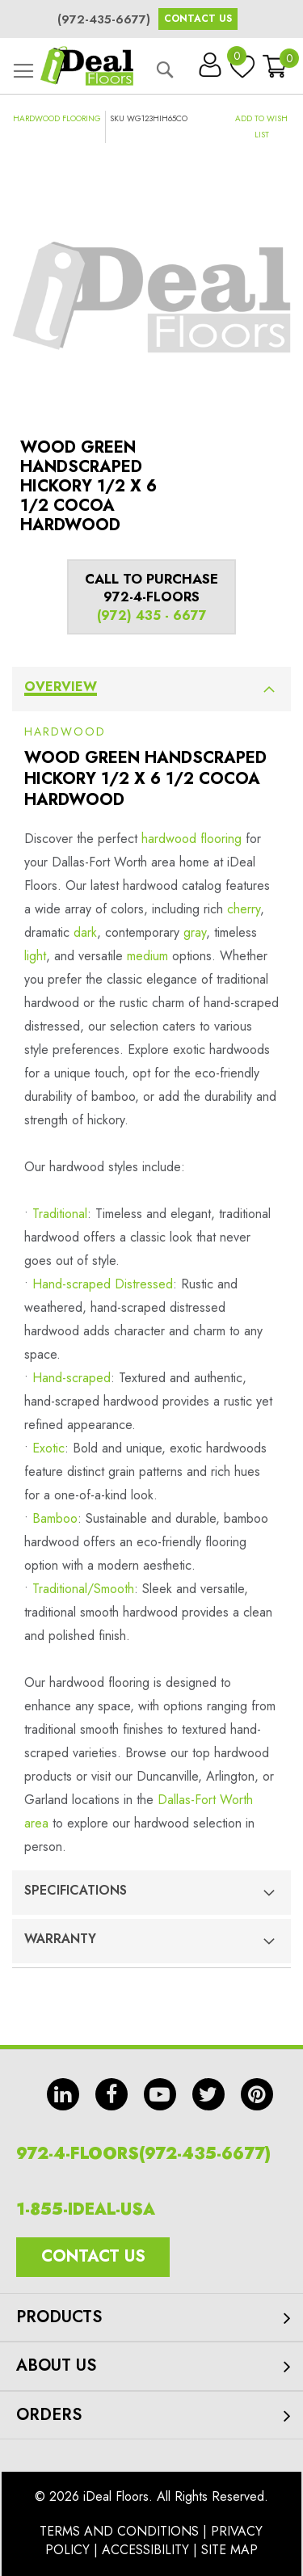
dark (85, 932)
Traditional (59, 1213)
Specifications (75, 1890)
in (63, 2094)
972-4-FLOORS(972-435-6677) (143, 2153)
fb (111, 2094)
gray (194, 932)
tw (208, 2094)
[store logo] (86, 66)
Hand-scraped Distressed (102, 1284)
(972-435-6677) (103, 19)
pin (257, 2094)
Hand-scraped (71, 1377)
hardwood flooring (191, 838)
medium (147, 956)
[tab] (151, 689)
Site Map (229, 2549)
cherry (243, 909)
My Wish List (238, 59)
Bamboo (55, 1518)
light (35, 956)
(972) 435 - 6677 (152, 615)
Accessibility (145, 2549)
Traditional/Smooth (83, 1588)
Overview (60, 686)
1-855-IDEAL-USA (85, 2209)
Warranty (60, 1938)
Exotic (48, 1448)
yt (160, 2094)
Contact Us (198, 18)
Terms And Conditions (119, 2531)
